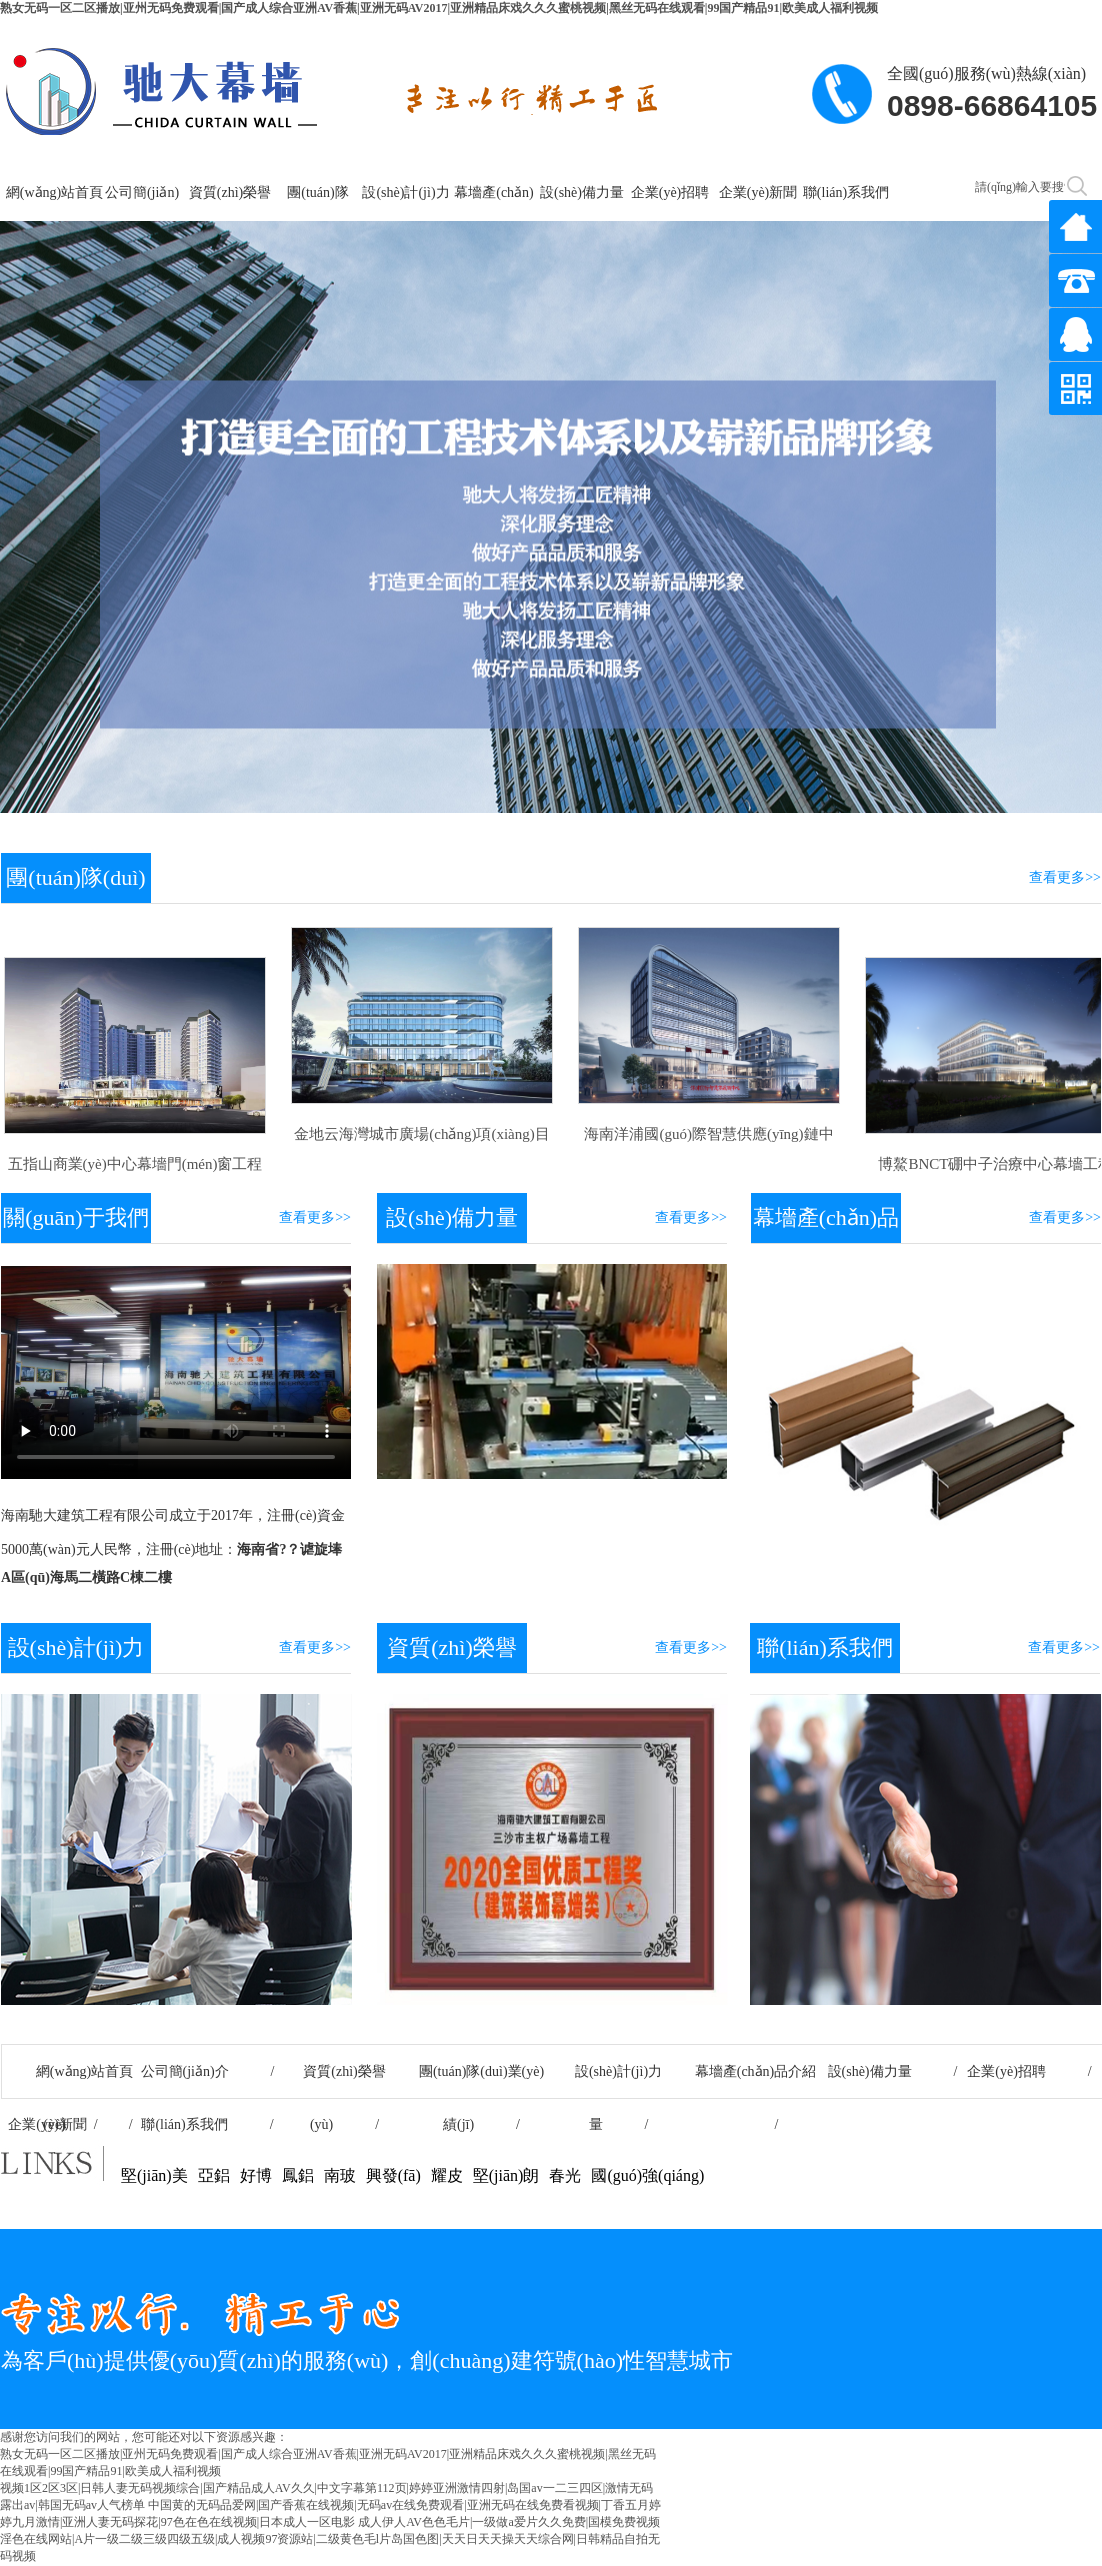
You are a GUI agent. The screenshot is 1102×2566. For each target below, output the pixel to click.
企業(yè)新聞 (758, 192)
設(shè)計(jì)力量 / (618, 2081)
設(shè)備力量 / (893, 2071)
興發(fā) (393, 2175)
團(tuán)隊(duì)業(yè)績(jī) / (481, 2081)
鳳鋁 (298, 2175)
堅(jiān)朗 (506, 2175)
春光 (565, 2175)
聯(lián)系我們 (846, 192)
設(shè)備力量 (582, 192)
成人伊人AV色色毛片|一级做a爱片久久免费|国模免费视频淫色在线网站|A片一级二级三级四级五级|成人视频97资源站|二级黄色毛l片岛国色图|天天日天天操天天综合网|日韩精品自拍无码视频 (330, 2539)
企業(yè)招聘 (670, 192)
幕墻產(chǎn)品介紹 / (756, 2081)
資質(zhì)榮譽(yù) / (344, 2081)
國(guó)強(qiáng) (647, 2175)
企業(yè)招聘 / (1029, 2071)
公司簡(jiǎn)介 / (208, 2071)
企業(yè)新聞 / (70, 2124)
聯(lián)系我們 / (207, 2124)
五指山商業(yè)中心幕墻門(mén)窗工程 (135, 1164)
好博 (256, 2175)
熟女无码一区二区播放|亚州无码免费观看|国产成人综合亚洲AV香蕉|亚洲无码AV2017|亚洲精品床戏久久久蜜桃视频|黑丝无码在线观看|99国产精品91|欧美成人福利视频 (439, 8)
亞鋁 (214, 2175)
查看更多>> (1065, 877)
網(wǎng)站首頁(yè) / (70, 2081)
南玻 (340, 2175)
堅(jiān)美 (154, 2175)
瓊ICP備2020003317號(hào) (1011, 2472)
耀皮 (447, 2175)
